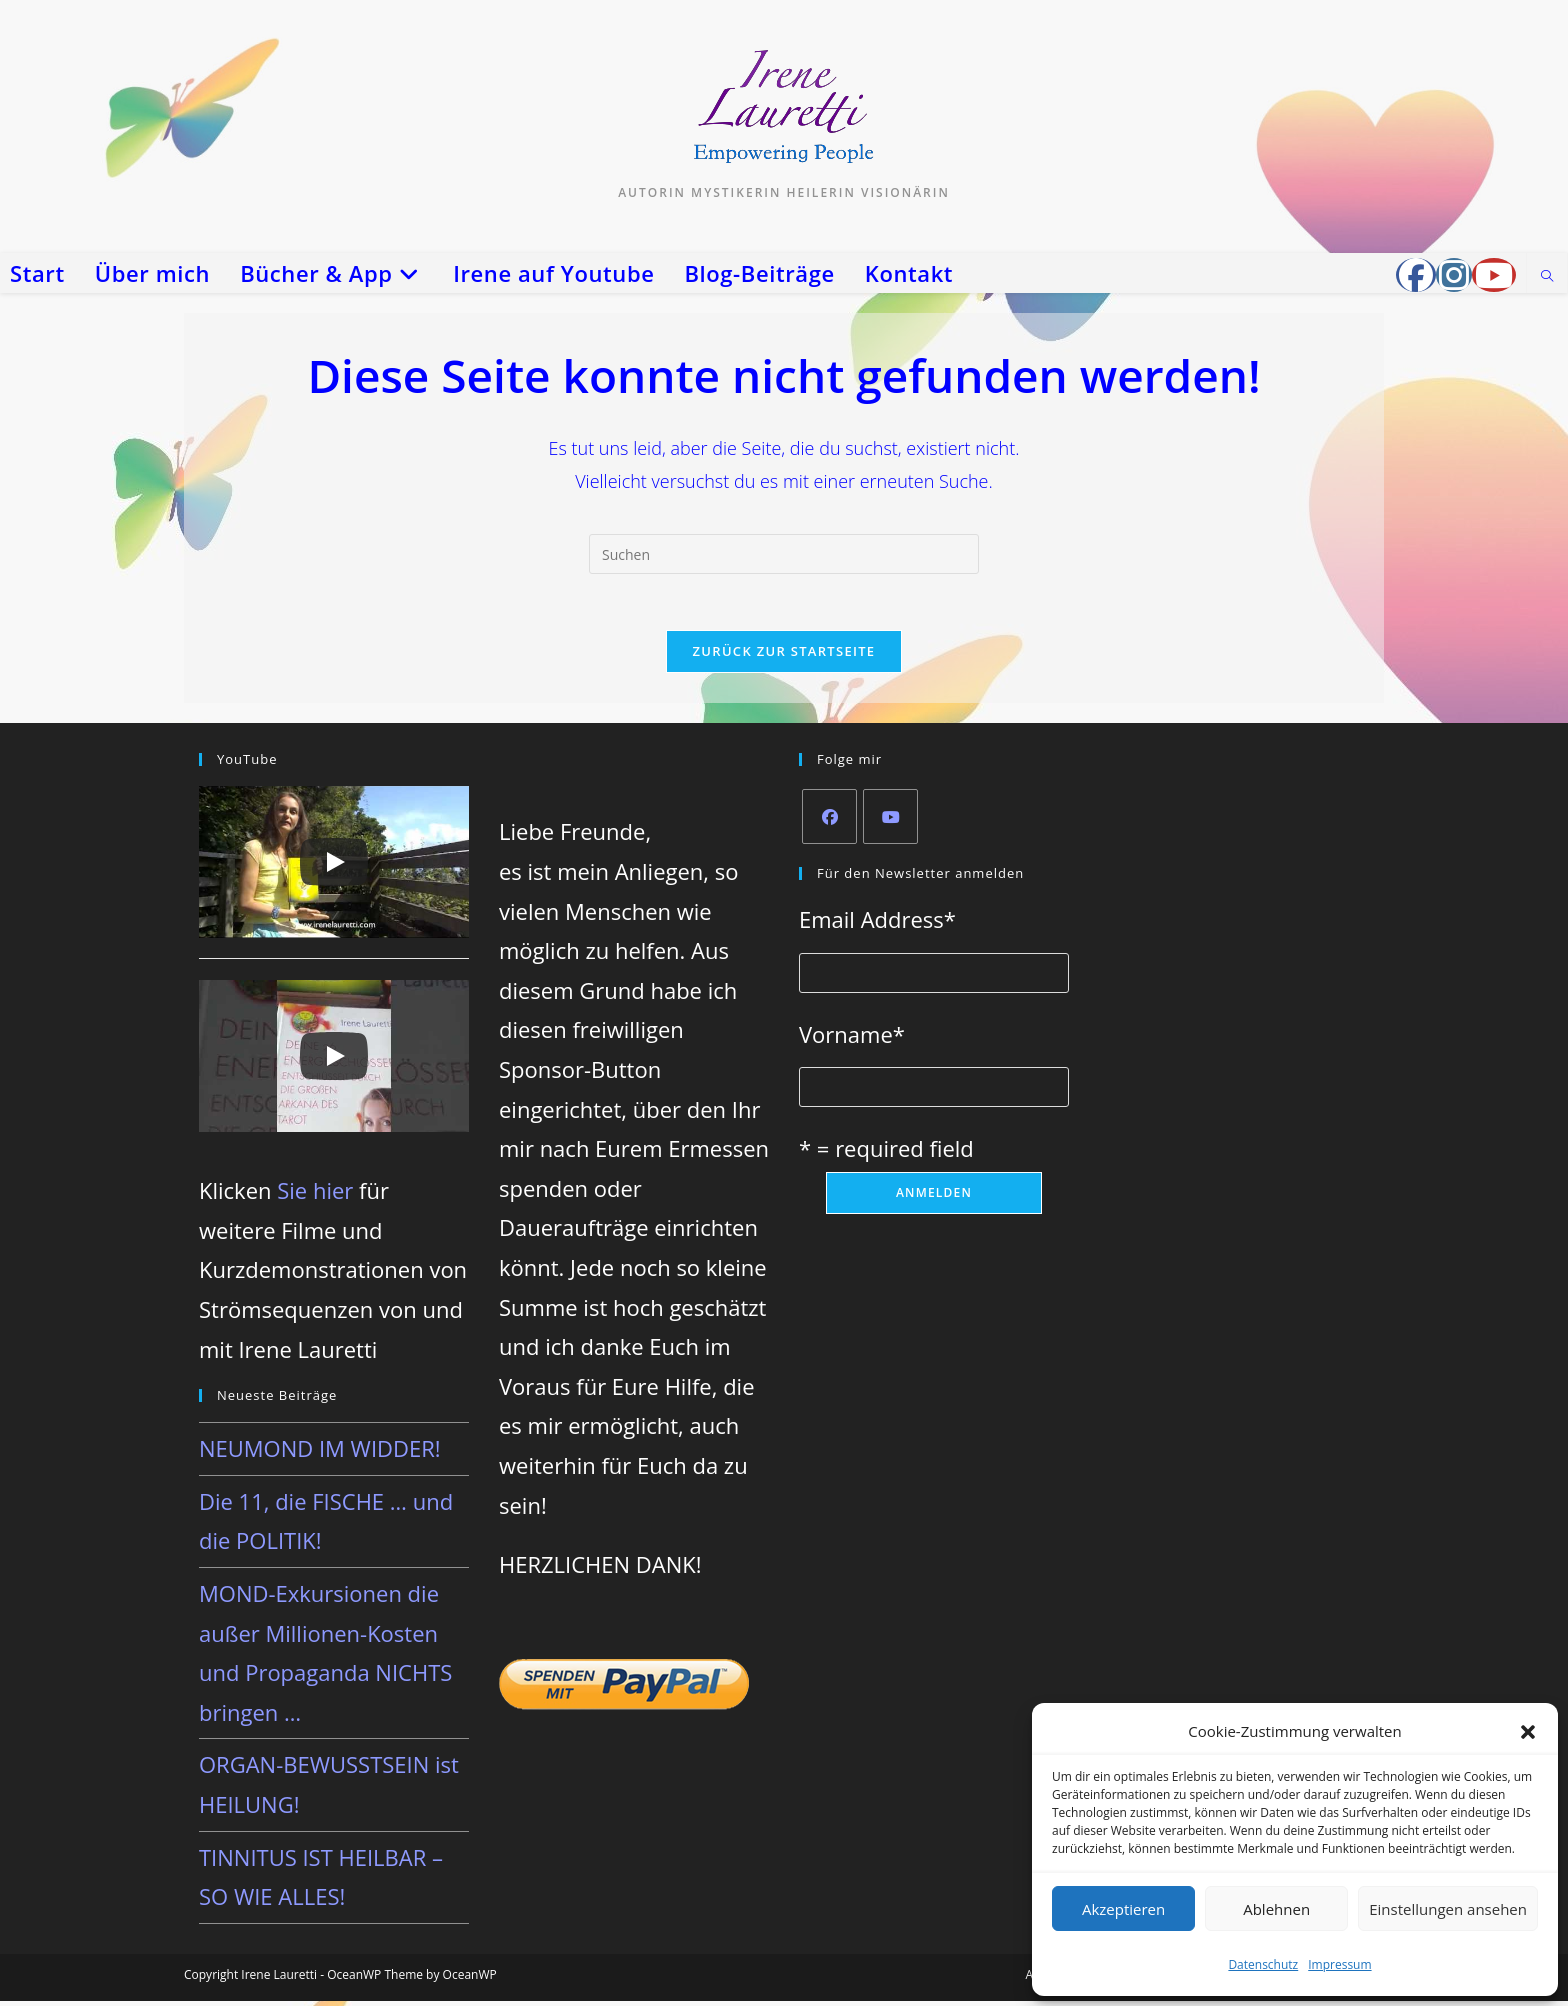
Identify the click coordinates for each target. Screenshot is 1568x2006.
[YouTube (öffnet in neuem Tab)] (1494, 275)
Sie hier (315, 1195)
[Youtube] (890, 820)
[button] (1528, 1732)
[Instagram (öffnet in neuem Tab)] (1454, 275)
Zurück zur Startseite (784, 655)
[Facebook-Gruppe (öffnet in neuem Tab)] (1416, 275)
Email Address (877, 923)
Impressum (1339, 1964)
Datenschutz (1263, 1964)
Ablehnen (1276, 1909)
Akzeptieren (1123, 1909)
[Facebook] (829, 820)
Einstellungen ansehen (1448, 1909)
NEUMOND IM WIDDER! (320, 1453)
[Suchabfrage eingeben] (784, 554)
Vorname (852, 1038)
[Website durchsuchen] (1547, 277)
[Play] (334, 866)
